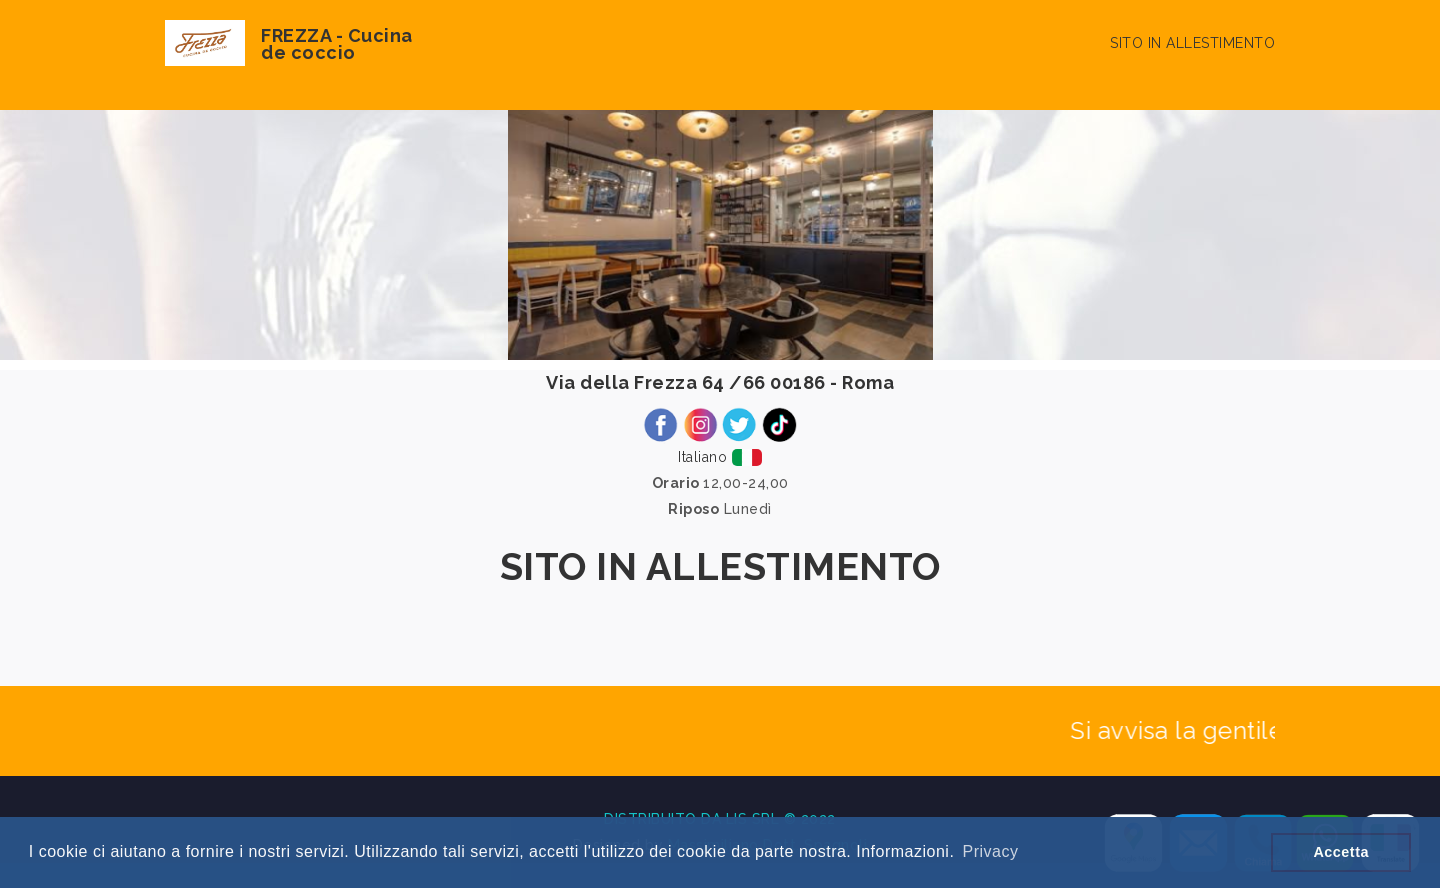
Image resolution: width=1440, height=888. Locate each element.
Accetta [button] (1341, 852)
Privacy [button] (990, 851)
